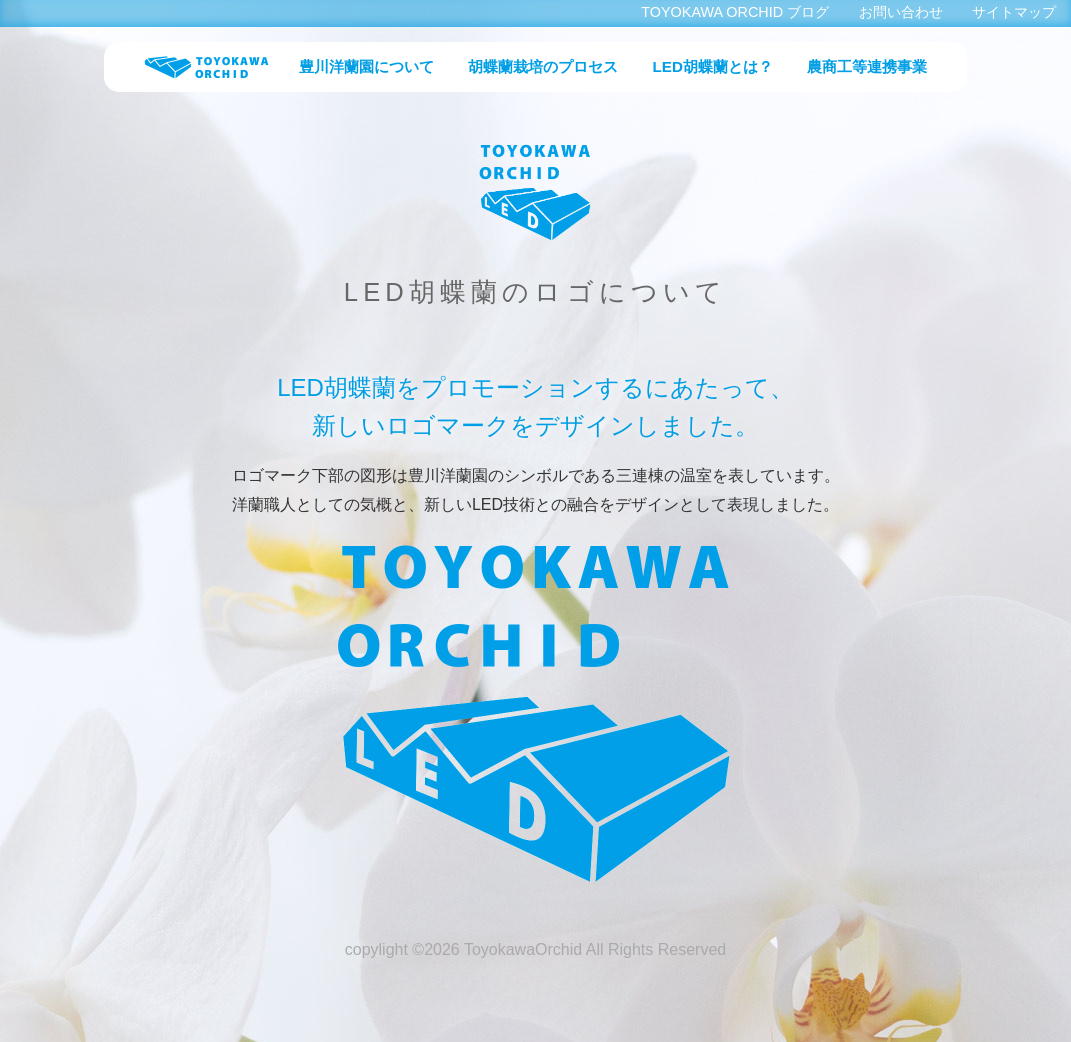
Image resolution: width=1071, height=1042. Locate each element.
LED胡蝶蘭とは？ (713, 66)
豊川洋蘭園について (366, 66)
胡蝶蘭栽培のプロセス (543, 66)
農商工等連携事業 (867, 66)
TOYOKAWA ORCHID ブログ (735, 12)
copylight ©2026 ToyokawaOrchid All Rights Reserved (535, 949)
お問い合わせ (901, 12)
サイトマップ (1014, 12)
